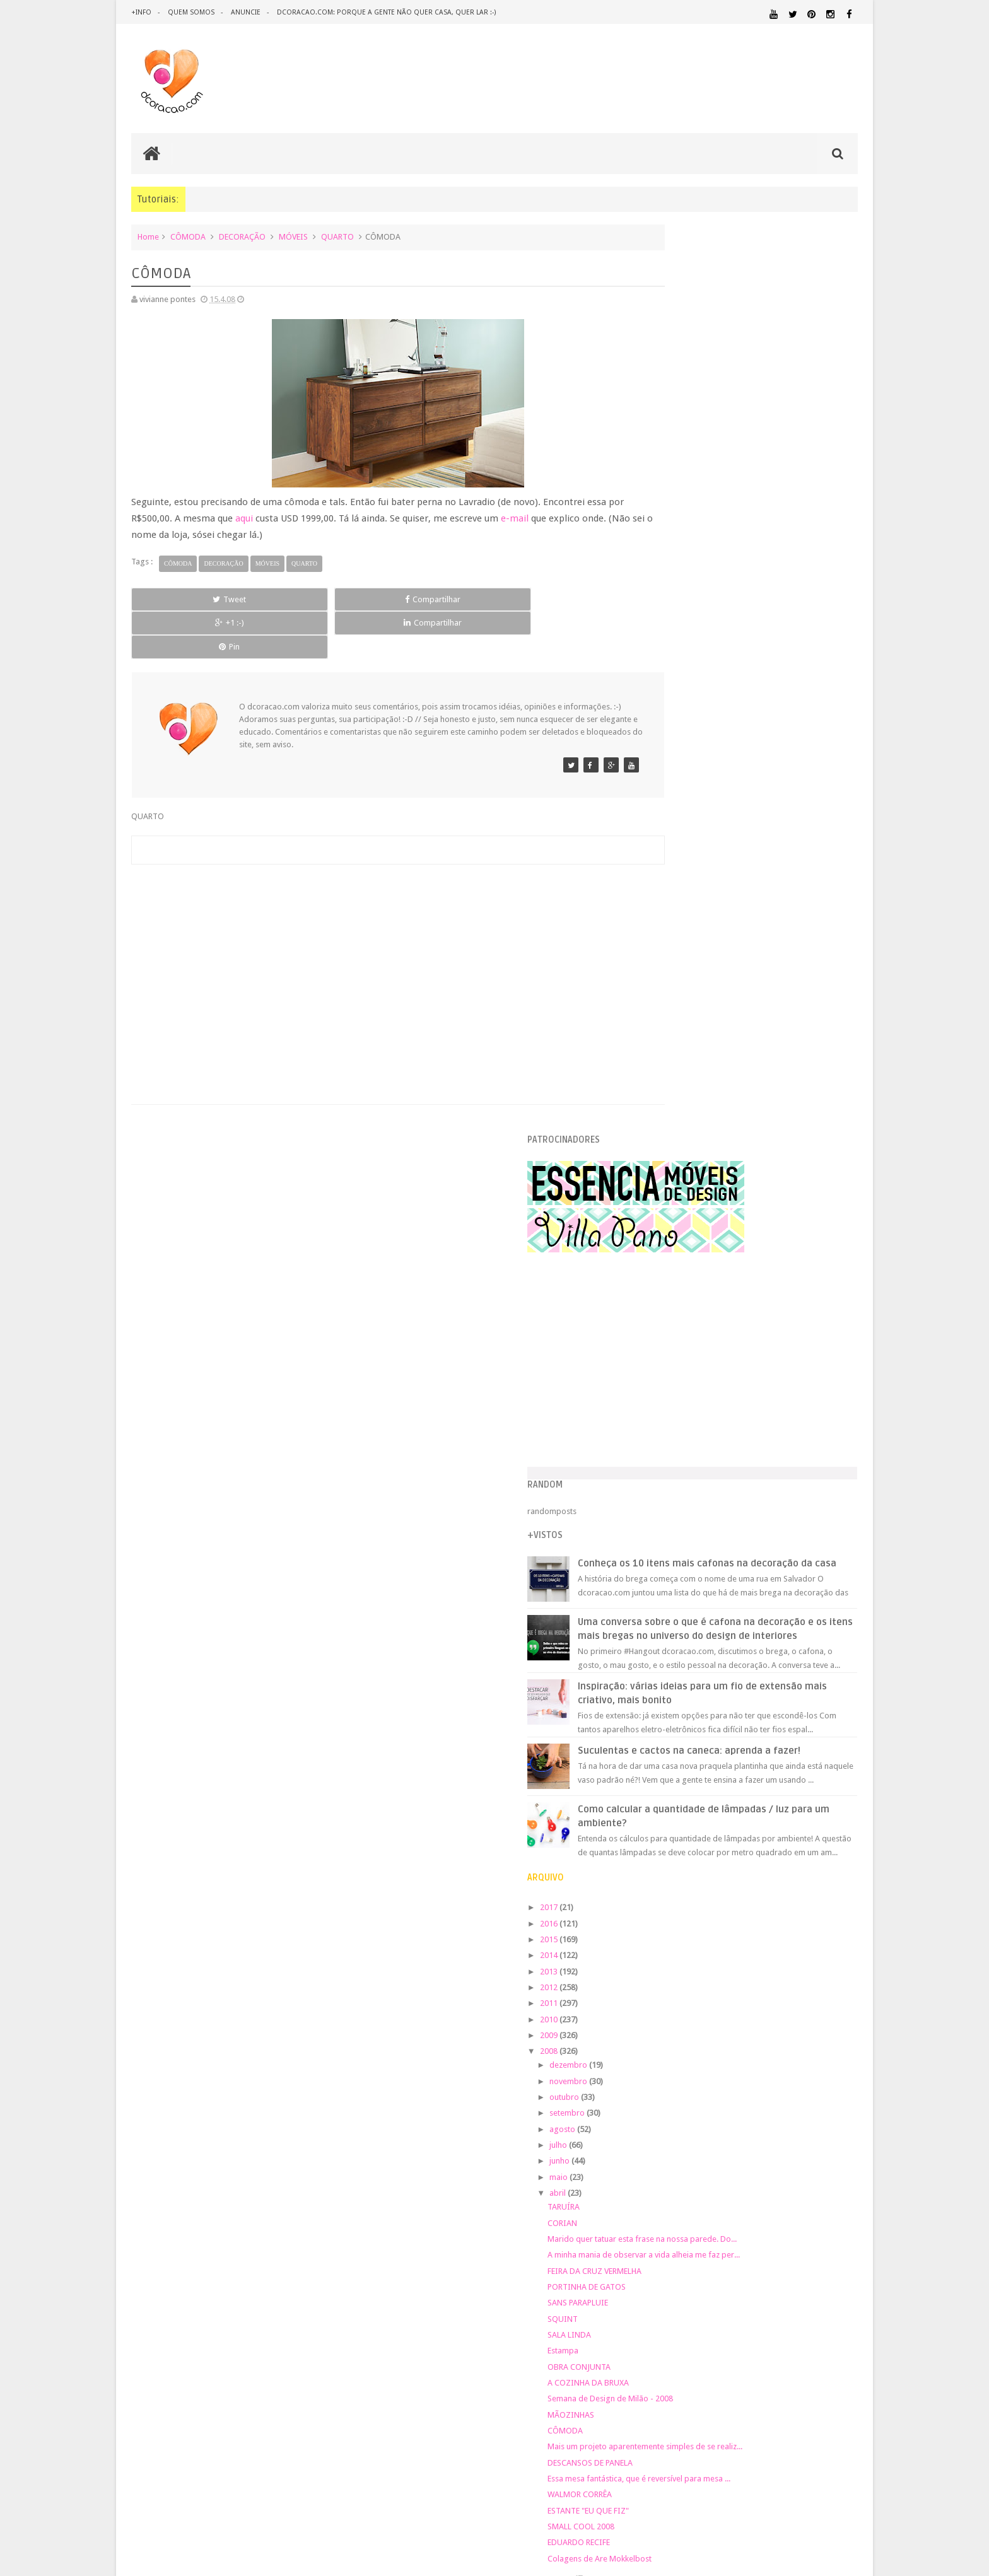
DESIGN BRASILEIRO (818, 2038)
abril (671, 1335)
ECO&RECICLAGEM (680, 2064)
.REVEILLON (693, 2010)
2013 (662, 1113)
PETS (766, 2152)
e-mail (533, 517)
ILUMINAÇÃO (762, 2092)
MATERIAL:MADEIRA (744, 2127)
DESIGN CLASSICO (684, 2049)
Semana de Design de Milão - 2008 (723, 1541)
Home (148, 235)
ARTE (848, 2009)
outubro (678, 1239)
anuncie (247, 12)
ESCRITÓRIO (752, 2065)
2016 (662, 1065)
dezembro (682, 1207)
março (675, 1720)
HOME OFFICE (750, 2080)
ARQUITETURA (808, 2009)
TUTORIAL (834, 2187)
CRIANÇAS (736, 2025)
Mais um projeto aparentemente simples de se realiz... (757, 1589)
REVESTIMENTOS (670, 2188)
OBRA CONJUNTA (691, 1508)
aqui (262, 517)
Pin (564, 598)
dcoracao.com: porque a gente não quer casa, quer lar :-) (388, 12)
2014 (662, 1097)
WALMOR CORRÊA (692, 1636)
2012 (662, 1129)
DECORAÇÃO (242, 235)
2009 (662, 1177)
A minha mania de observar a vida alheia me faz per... (756, 1397)
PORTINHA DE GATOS (699, 1428)
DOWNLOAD (829, 2049)
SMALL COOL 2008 (693, 1669)
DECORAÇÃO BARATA (687, 2037)
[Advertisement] (371, 920)
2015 (662, 1081)
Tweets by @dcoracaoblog (689, 2300)
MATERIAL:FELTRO (672, 2127)
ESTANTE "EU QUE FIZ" (701, 1652)
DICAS (765, 2049)
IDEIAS (702, 2092)
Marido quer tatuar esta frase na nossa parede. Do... (755, 1380)
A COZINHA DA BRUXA (701, 1524)
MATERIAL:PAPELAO (672, 2140)
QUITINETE (741, 2176)
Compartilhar (273, 598)
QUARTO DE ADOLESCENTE (770, 2164)
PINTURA (799, 2151)
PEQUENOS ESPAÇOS (715, 2152)
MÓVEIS (293, 235)
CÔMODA (188, 235)
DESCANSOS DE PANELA (703, 1604)
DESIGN (757, 2037)
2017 (662, 1049)
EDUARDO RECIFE (691, 1684)
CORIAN (675, 1365)
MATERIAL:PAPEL (820, 2127)
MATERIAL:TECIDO (748, 2139)
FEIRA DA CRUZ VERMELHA (707, 1413)
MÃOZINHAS (683, 1556)
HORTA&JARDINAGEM (817, 2080)
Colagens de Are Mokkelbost (712, 1700)
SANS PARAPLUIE (690, 1445)
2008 (662, 1193)
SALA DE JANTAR (769, 2188)
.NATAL (655, 2009)
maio (672, 1319)
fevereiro (680, 1736)
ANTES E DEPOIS (746, 2009)
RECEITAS (792, 2176)
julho (672, 1287)
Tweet (177, 598)
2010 (662, 1161)
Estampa (675, 1493)
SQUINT (675, 1461)
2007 (662, 1756)
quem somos (191, 12)
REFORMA (841, 2176)
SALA (719, 2188)
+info (141, 12)
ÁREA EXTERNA (797, 2199)
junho (673, 1303)
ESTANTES (801, 2065)
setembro (680, 1255)
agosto (676, 1271)
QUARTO (337, 235)
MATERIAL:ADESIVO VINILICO (697, 2104)
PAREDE (656, 2151)
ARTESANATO (664, 2025)
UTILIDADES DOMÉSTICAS (676, 2199)
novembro (682, 1223)
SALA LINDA (682, 1476)
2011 (662, 1145)
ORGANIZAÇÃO (824, 2139)
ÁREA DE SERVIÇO (743, 2199)
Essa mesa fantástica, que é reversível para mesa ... (751, 1621)
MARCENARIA (833, 2092)
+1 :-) (370, 598)
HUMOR (654, 2092)
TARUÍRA (676, 1349)
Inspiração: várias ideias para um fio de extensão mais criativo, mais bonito (772, 822)
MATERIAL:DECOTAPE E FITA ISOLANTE (785, 2115)
